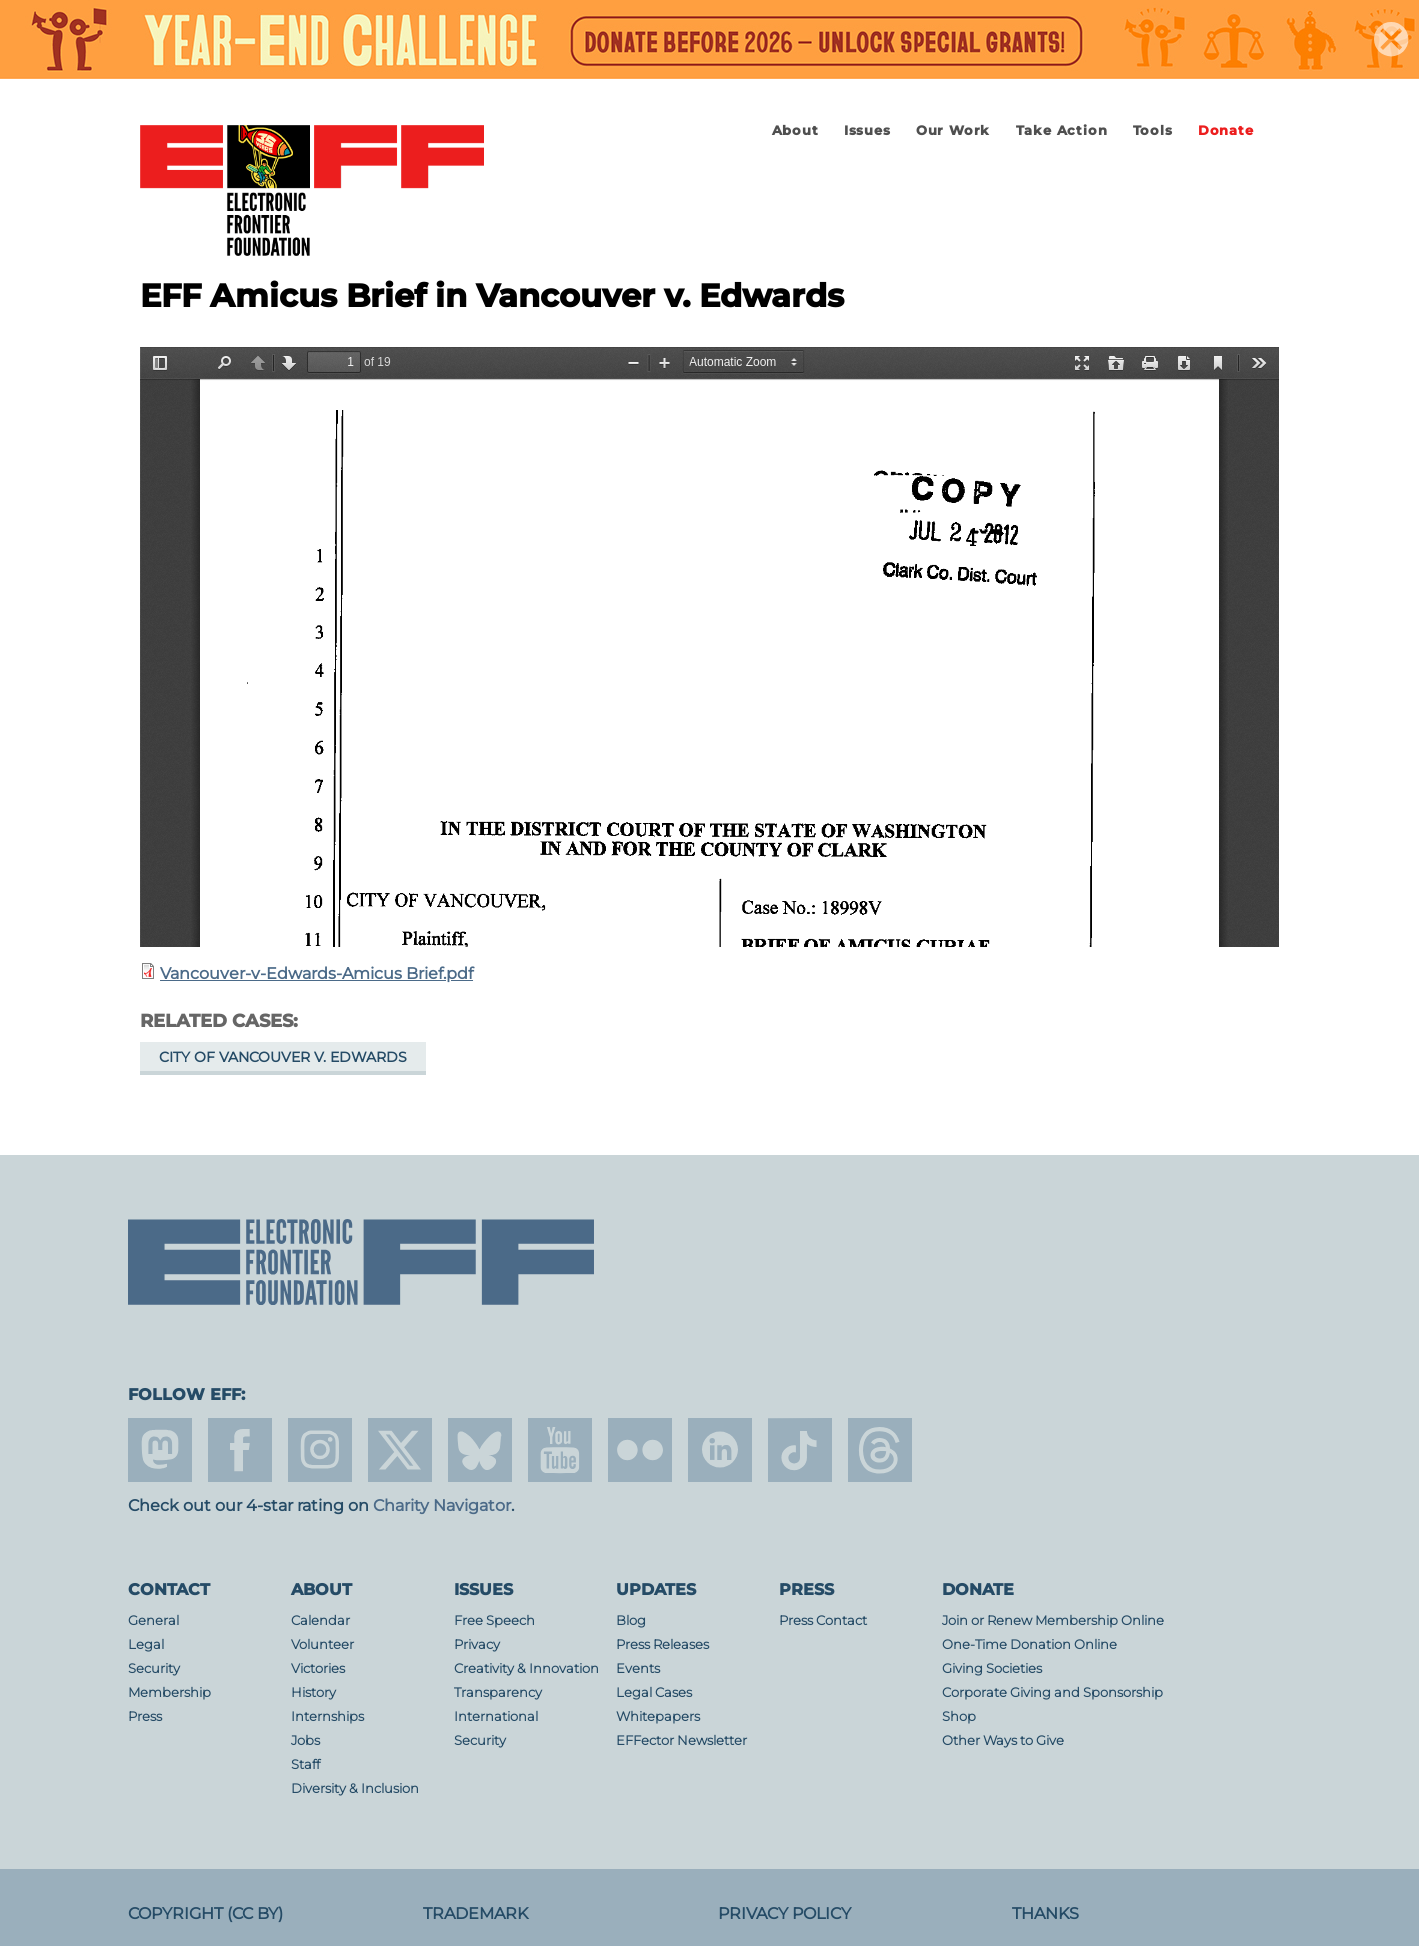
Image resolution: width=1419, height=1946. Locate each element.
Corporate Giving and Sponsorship (1052, 1692)
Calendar (320, 1620)
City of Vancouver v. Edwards (283, 1057)
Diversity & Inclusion (355, 1788)
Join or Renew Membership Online (1053, 1620)
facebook (240, 1450)
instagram (320, 1450)
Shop (959, 1716)
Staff (305, 1764)
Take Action (1062, 130)
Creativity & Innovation (526, 1668)
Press (145, 1716)
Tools (1153, 130)
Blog (631, 1620)
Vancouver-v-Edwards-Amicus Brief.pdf (316, 973)
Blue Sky (480, 1450)
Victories (318, 1668)
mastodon (160, 1450)
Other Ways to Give (1003, 1740)
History (313, 1692)
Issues (867, 130)
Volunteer (322, 1644)
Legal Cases (654, 1692)
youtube (560, 1450)
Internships (327, 1716)
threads (880, 1450)
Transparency (498, 1692)
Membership (169, 1692)
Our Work (953, 130)
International (496, 1716)
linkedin (720, 1450)
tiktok (800, 1450)
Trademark (475, 1913)
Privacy (477, 1644)
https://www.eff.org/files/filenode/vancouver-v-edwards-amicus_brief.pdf (709, 647)
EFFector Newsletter (681, 1740)
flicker (640, 1450)
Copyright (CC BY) (205, 1913)
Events (638, 1668)
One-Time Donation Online (1029, 1644)
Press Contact (823, 1620)
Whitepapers (658, 1716)
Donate (1226, 130)
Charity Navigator (442, 1505)
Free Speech (494, 1620)
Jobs (305, 1740)
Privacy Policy (784, 1913)
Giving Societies (992, 1668)
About (795, 130)
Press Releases (662, 1644)
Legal (146, 1644)
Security (154, 1668)
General (153, 1620)
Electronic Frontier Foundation (312, 192)
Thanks (1045, 1913)
